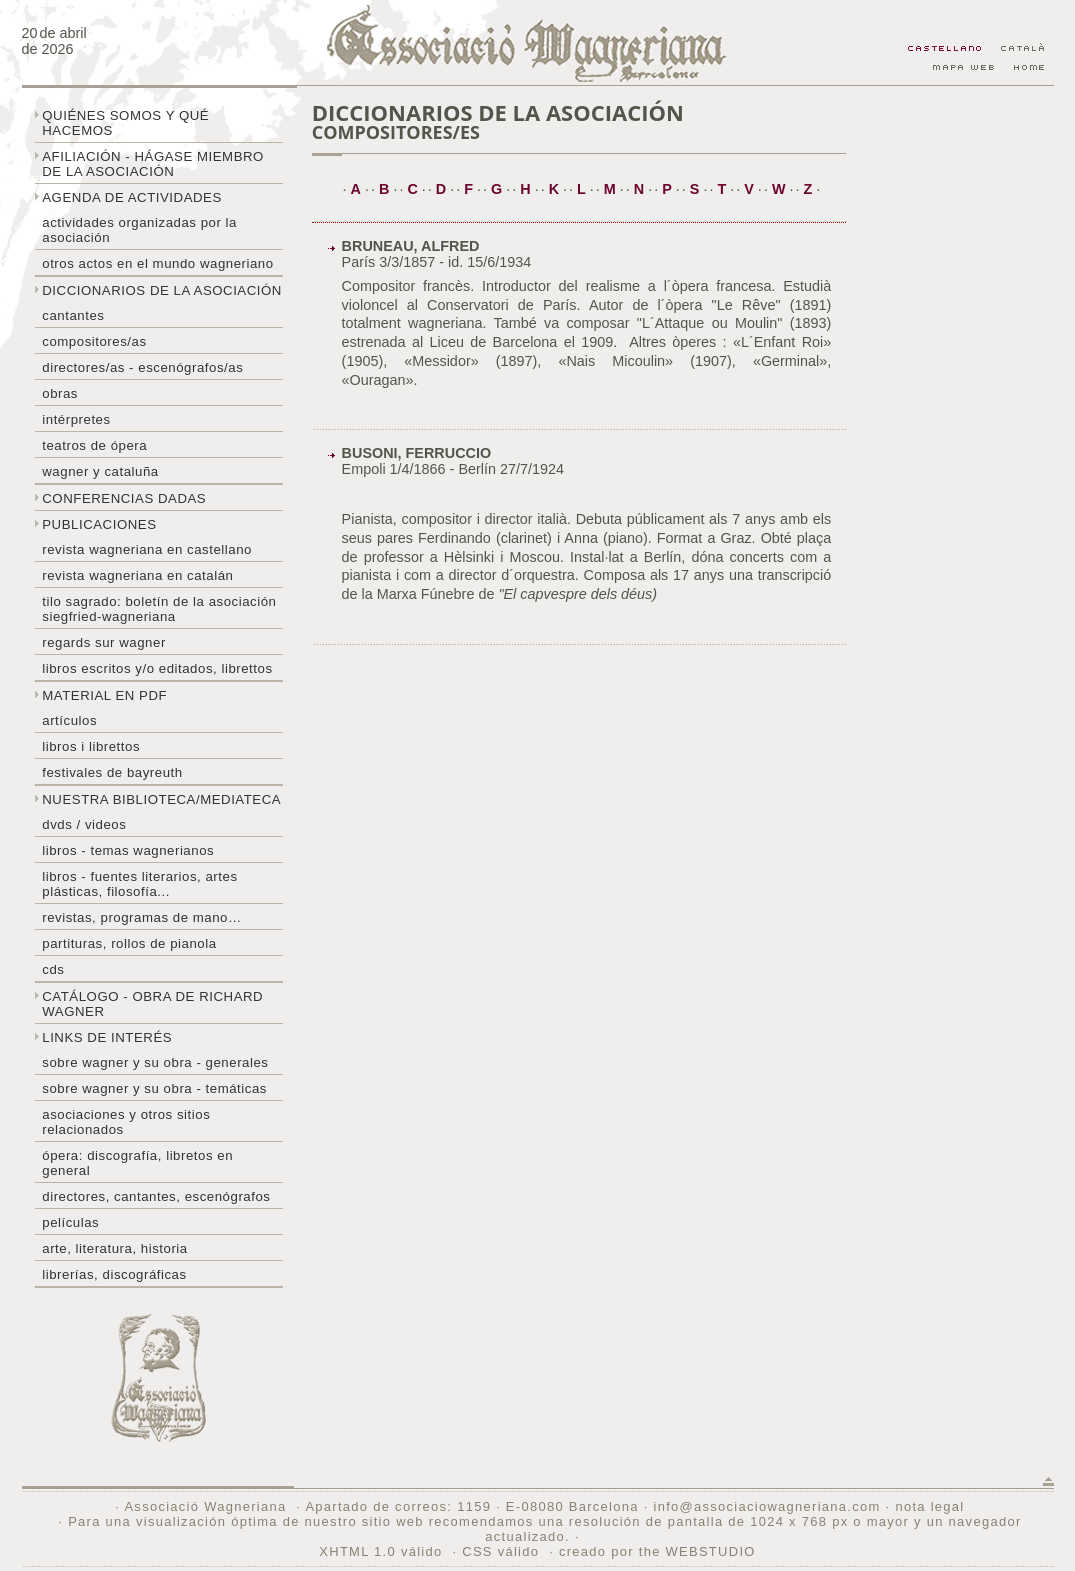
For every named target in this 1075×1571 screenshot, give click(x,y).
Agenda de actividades (132, 197)
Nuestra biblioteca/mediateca (161, 799)
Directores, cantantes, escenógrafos (156, 1196)
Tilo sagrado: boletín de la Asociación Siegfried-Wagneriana (159, 609)
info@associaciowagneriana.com (766, 1506)
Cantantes (73, 315)
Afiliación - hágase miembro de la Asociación (153, 164)
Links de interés (107, 1037)
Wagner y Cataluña (100, 471)
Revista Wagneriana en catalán (137, 575)
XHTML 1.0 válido (380, 1551)
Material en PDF (104, 695)
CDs (53, 969)
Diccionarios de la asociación (162, 290)
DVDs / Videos (84, 824)
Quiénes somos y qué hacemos (125, 123)
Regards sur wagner (104, 642)
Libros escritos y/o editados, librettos (157, 668)
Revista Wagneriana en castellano (147, 549)
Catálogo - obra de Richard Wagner (152, 1004)
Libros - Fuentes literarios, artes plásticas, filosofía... (139, 884)
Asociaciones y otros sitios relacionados (126, 1122)
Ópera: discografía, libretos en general (137, 1163)
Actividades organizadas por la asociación (139, 230)
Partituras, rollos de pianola (129, 943)
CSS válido (500, 1551)
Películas (70, 1222)
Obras (60, 393)
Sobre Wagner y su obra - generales (155, 1062)
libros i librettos (91, 746)
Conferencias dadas (124, 498)
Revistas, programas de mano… (141, 917)
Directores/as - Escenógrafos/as (142, 367)
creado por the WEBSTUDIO (657, 1551)
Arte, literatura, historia (114, 1248)
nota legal (929, 1506)
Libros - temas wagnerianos (128, 850)
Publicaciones (99, 524)
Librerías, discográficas (114, 1274)
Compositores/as (94, 341)
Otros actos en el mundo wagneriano (157, 263)
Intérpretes (76, 419)
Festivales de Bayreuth (112, 772)
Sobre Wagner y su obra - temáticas (154, 1088)
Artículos (69, 720)
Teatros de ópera (94, 445)
